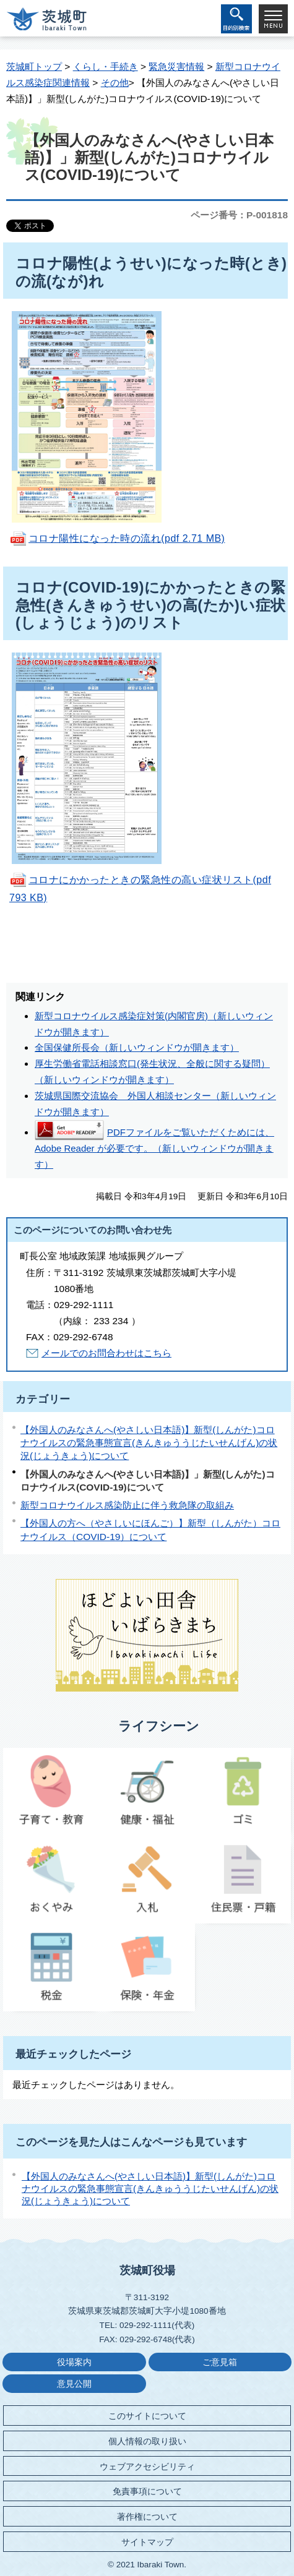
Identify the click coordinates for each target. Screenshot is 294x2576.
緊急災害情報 (176, 66)
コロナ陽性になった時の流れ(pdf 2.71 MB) (126, 538)
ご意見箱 (219, 2362)
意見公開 (74, 2384)
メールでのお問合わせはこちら (106, 1353)
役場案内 (74, 2362)
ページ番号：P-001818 (239, 215)
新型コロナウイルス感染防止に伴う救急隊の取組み (127, 1505)
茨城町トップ (34, 66)
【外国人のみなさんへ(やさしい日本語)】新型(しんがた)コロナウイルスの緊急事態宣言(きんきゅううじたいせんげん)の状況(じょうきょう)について (148, 1442)
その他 (115, 82)
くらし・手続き (105, 66)
